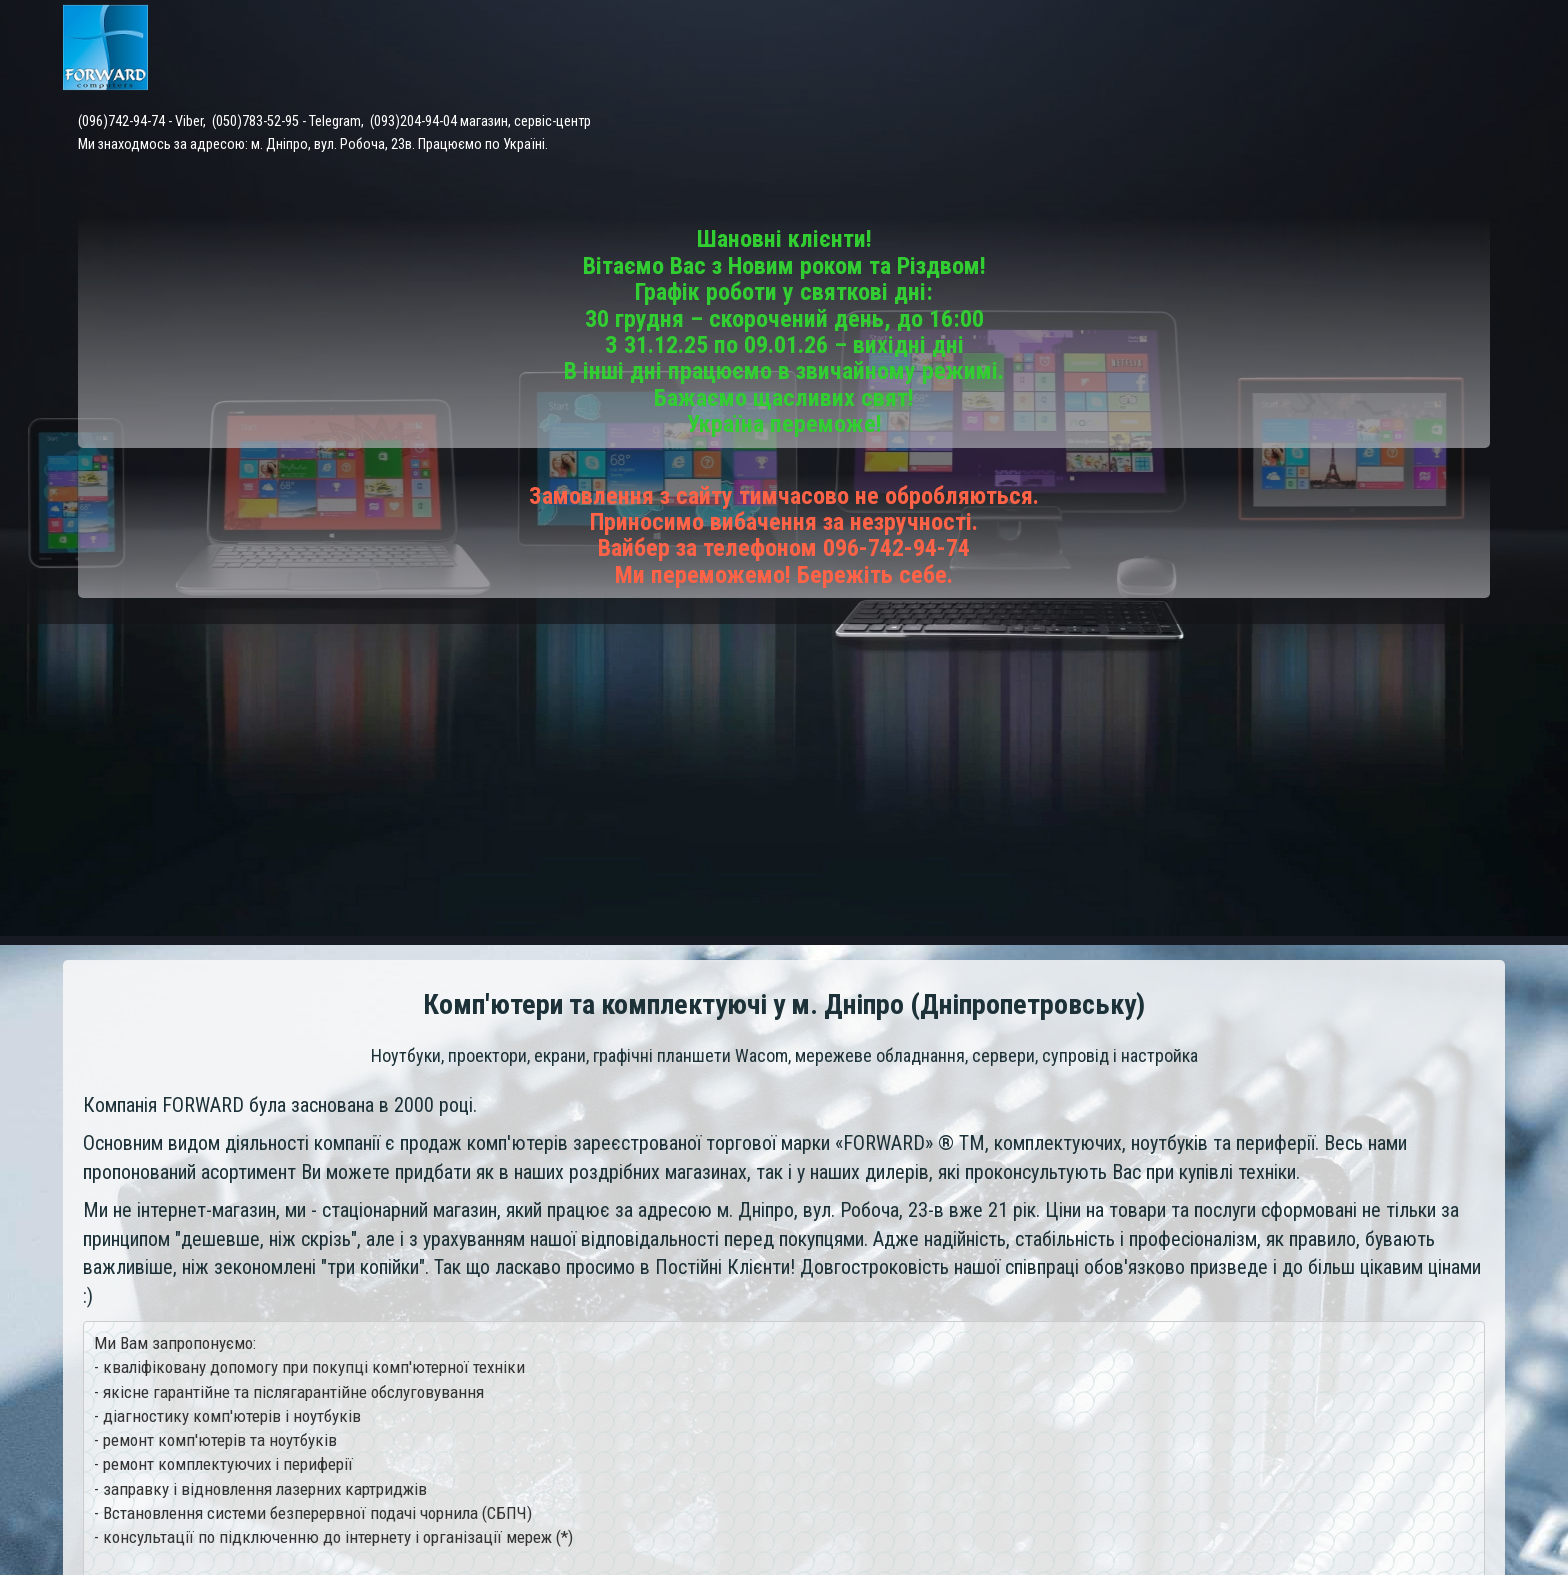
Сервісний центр (946, 49)
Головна (668, 49)
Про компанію (1454, 49)
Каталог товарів (791, 49)
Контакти (1245, 49)
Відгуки (1341, 49)
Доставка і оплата (1110, 49)
